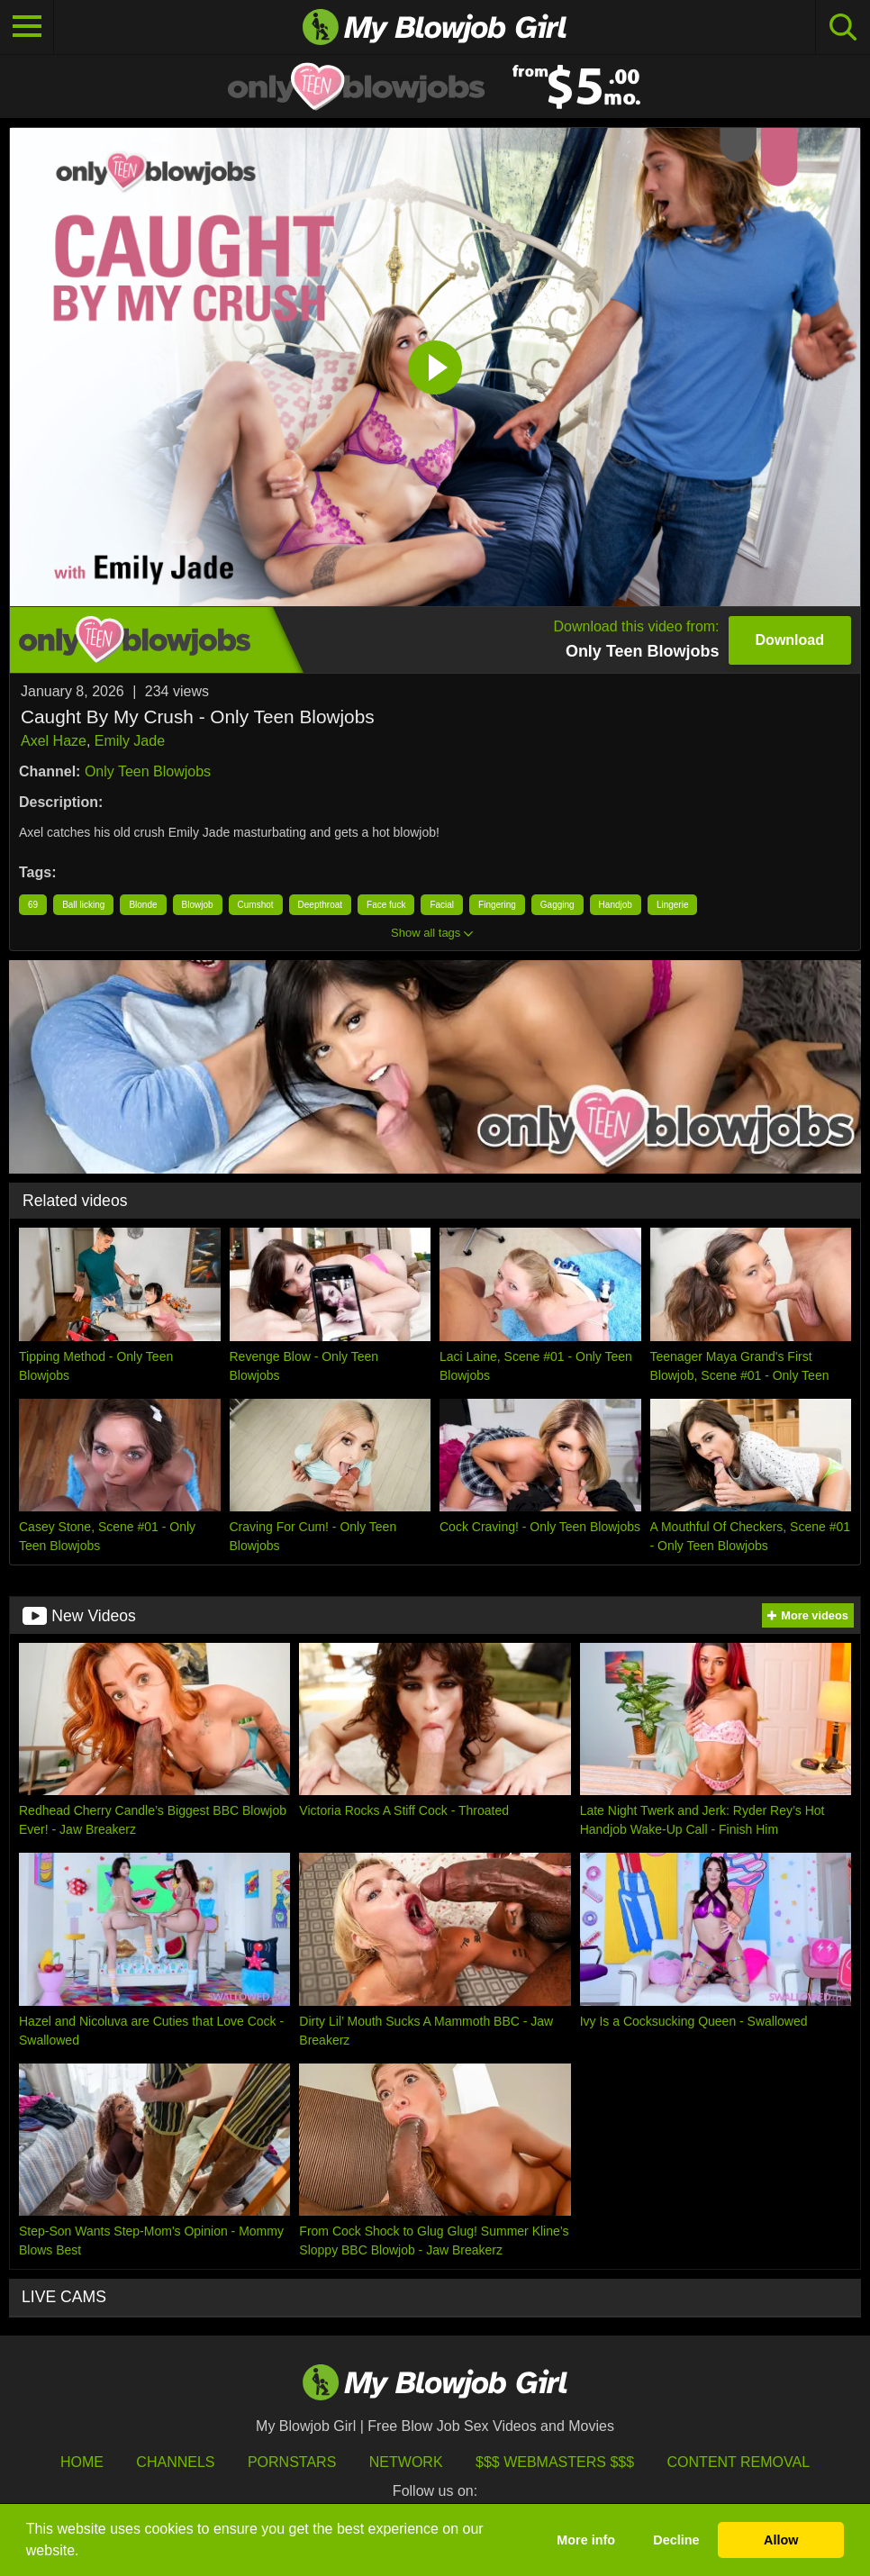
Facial (442, 905)
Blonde (143, 905)
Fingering (497, 905)
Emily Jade (130, 740)
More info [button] (586, 2540)
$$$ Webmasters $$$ (555, 2462)
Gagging (557, 905)
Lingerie (673, 905)
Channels (175, 2462)
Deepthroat (320, 905)
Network (406, 2462)
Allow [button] (781, 2540)
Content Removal (739, 2462)
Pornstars (292, 2462)
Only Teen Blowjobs (148, 771)
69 (33, 905)
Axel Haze (53, 740)
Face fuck (386, 905)
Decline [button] (676, 2540)
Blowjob (197, 905)
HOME (82, 2462)
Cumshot (256, 905)
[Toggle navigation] (27, 27)
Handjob (615, 905)
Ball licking (83, 905)
